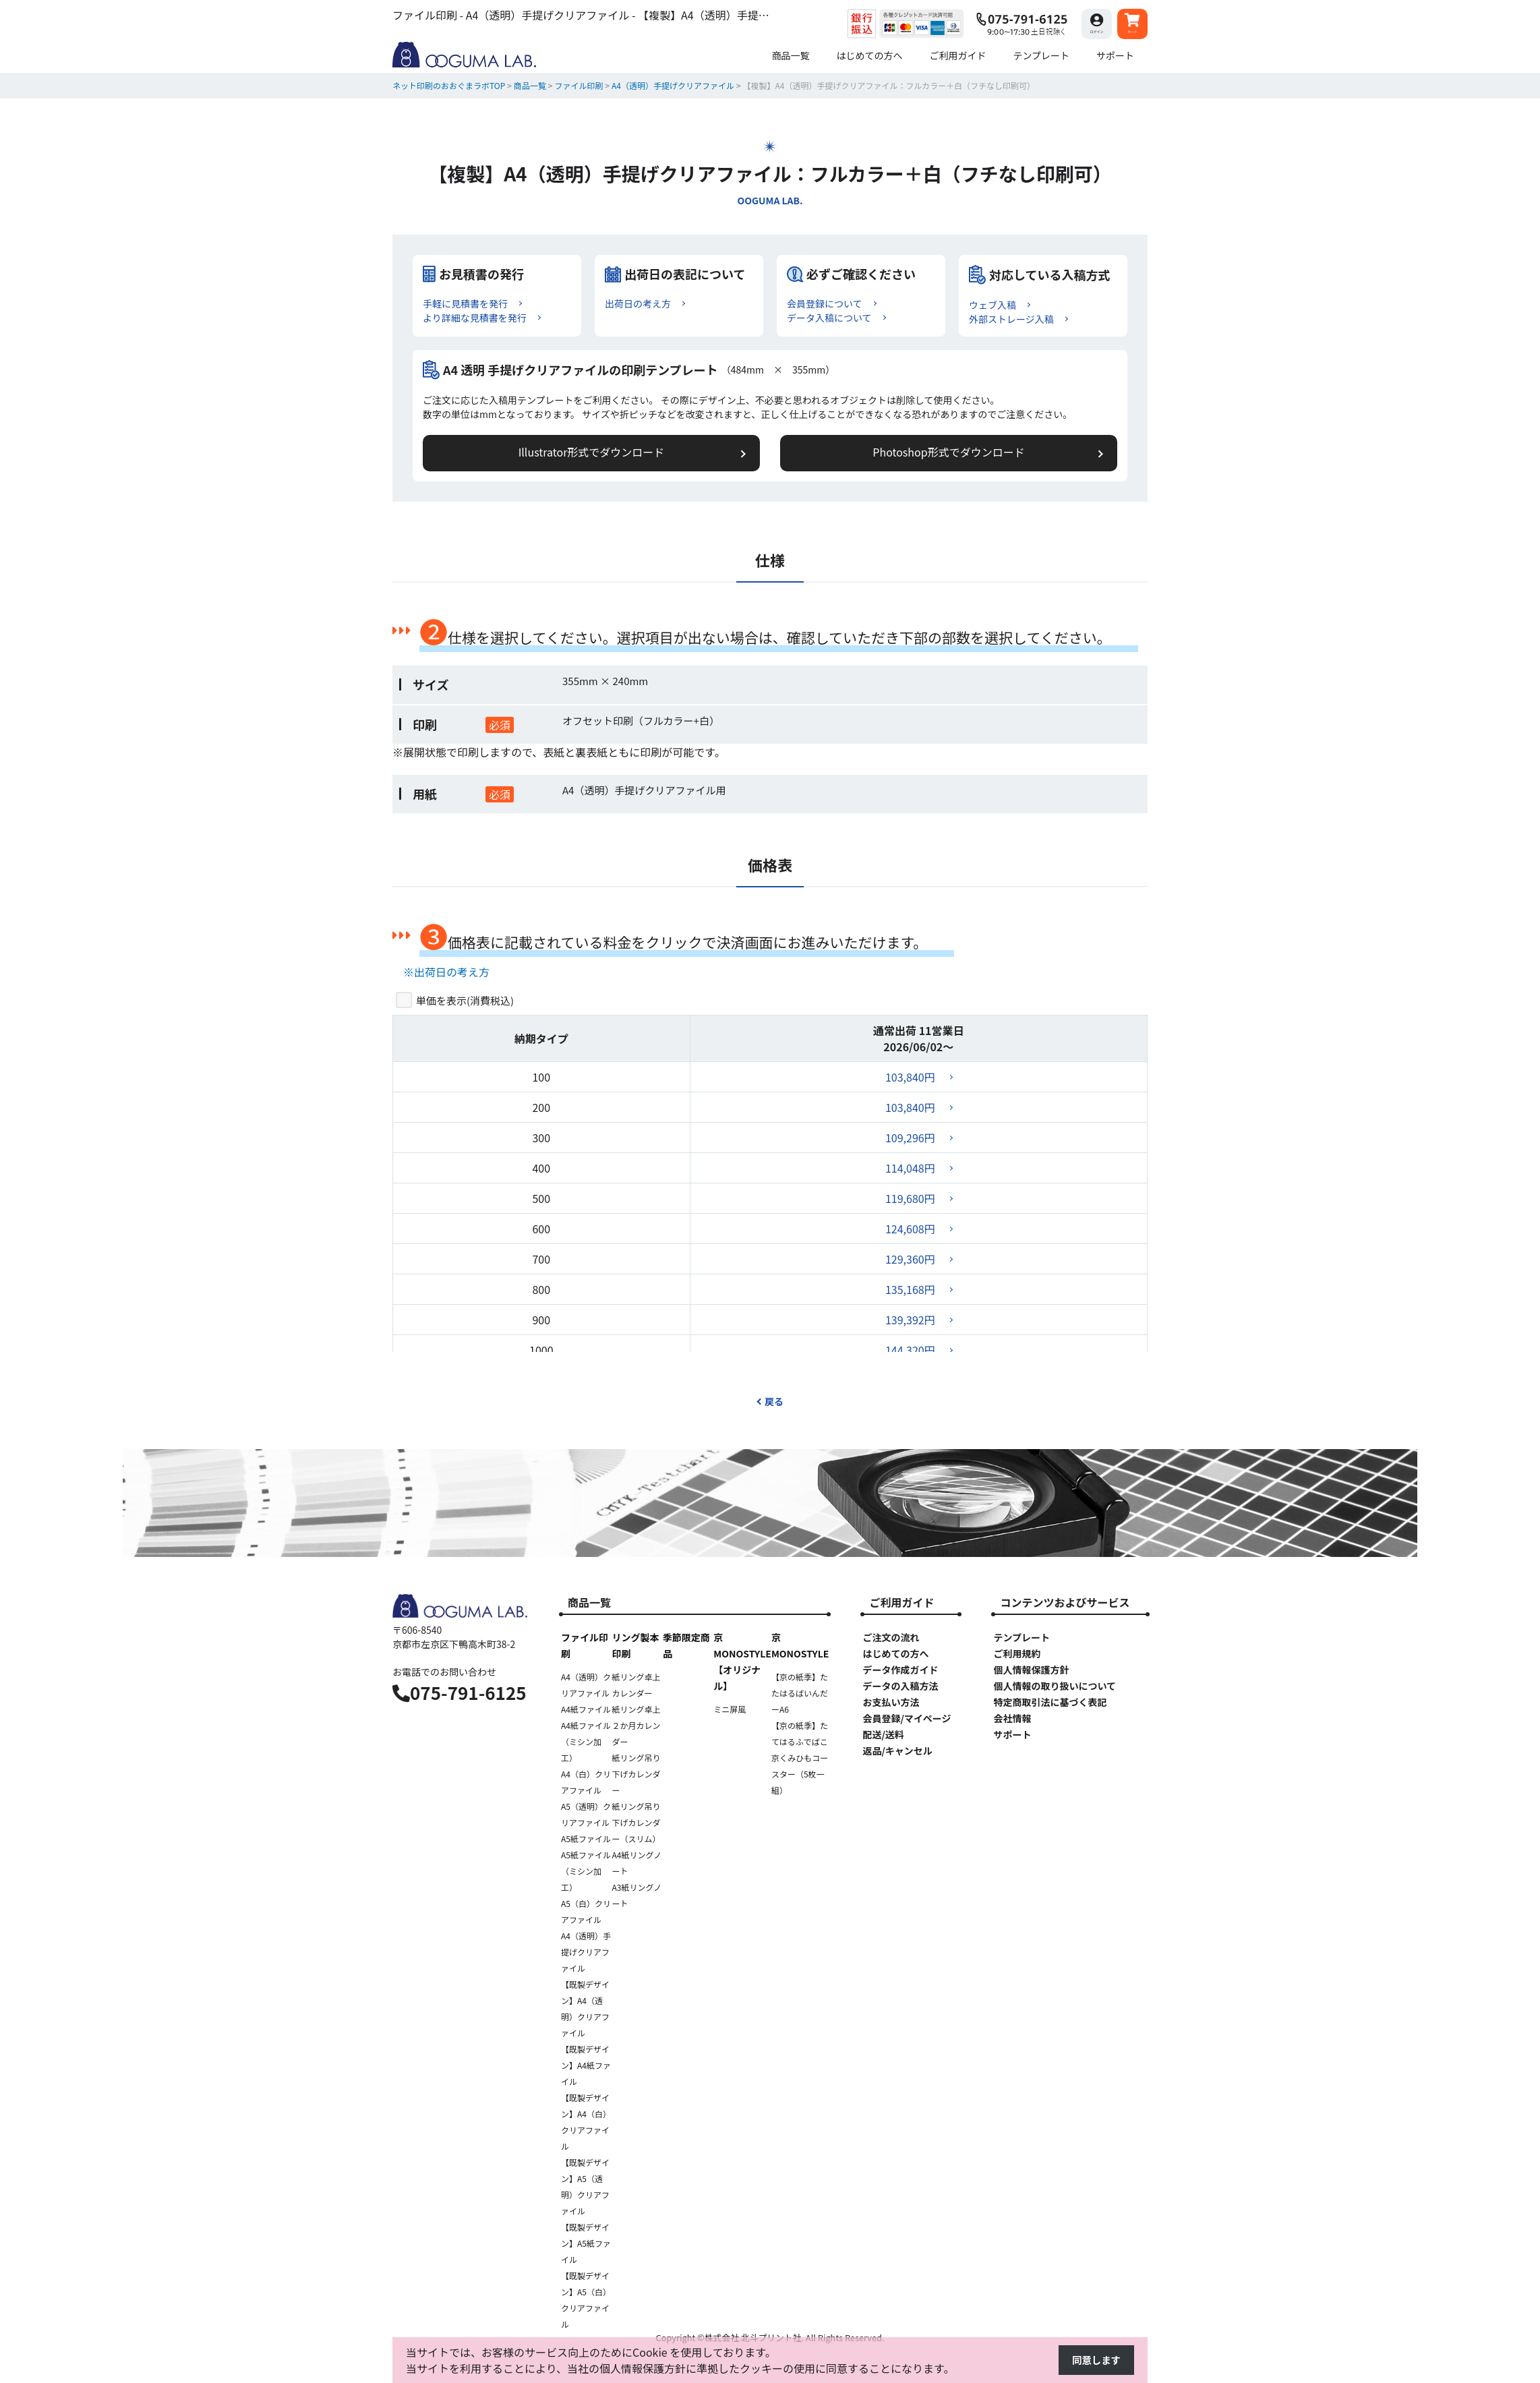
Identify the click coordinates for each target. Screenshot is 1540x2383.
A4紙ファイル (586, 1711)
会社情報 (1012, 1720)
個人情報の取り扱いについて (1054, 1688)
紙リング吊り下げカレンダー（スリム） (636, 1824)
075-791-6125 (459, 1694)
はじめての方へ (895, 1655)
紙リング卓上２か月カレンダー (636, 1727)
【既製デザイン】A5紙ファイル (586, 2245)
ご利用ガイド (901, 1604)
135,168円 (910, 1291)
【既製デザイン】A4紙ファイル (586, 2067)
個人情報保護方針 (1031, 1671)
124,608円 (910, 1231)
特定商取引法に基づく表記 (1049, 1704)
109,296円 (910, 1139)
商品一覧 (589, 1604)
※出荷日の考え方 (446, 973)
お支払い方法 (890, 1704)
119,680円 (910, 1200)
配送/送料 (883, 1736)
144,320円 (910, 1352)
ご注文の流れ (890, 1639)
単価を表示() (465, 1002)
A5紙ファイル (586, 1840)
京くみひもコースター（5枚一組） (799, 1776)
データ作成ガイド (900, 1671)
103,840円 (910, 1079)
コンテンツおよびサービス (1064, 1604)
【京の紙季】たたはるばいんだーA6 (799, 1695)
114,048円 (910, 1170)
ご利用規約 (1016, 1655)
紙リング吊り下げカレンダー (636, 1776)
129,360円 (910, 1261)
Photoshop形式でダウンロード (901, 453)
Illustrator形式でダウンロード (639, 453)
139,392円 (910, 1322)
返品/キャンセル (897, 1752)
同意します (1094, 2361)
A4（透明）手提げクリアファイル (586, 1954)
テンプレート (1021, 1639)
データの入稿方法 (900, 1688)
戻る (770, 1403)
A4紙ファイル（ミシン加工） (586, 1743)
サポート (1012, 1736)
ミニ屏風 (729, 1711)
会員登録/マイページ (906, 1720)
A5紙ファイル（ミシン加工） (586, 1873)
